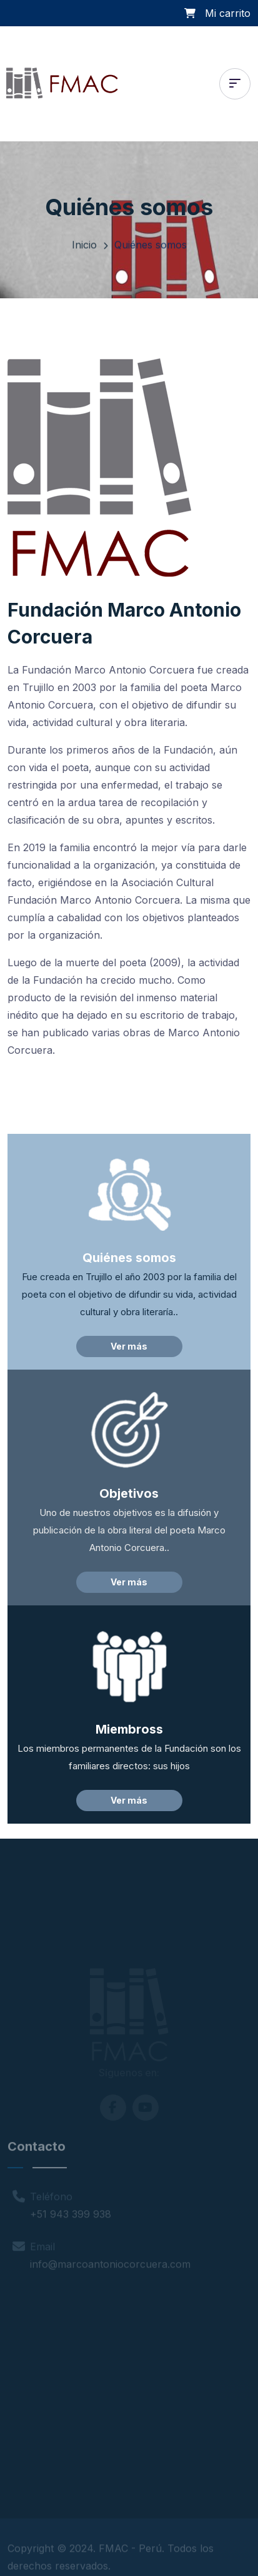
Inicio (84, 247)
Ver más (129, 1346)
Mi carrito (228, 13)
